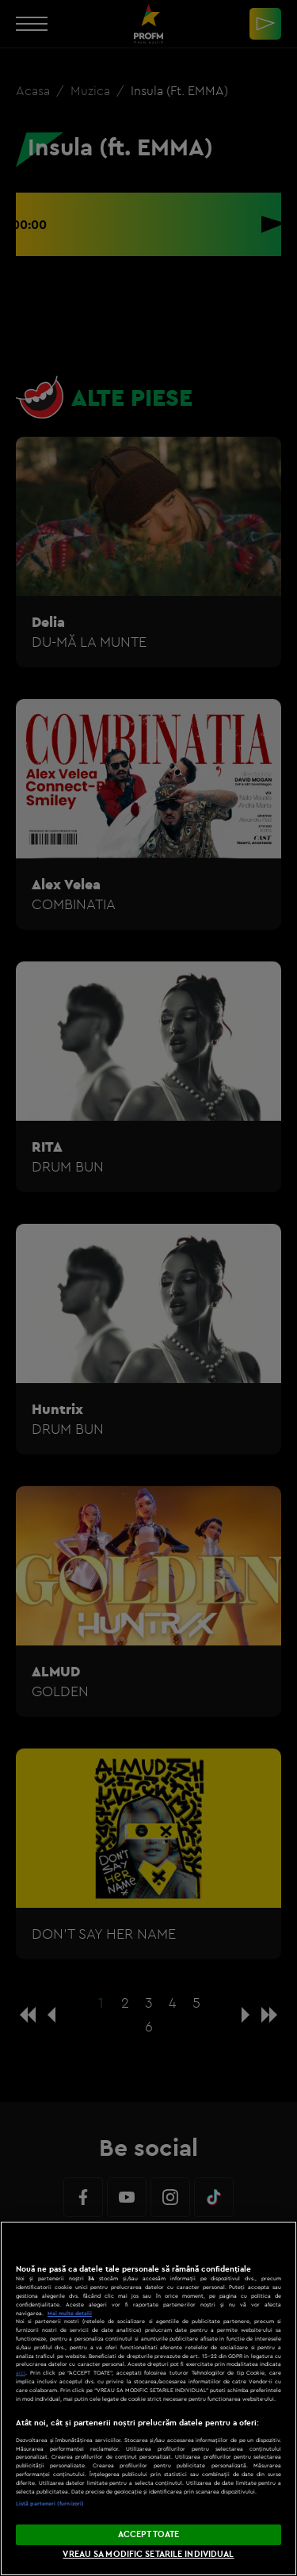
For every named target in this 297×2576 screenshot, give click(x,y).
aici (20, 2372)
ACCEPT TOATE (148, 2534)
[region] (148, 2398)
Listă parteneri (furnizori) (50, 2503)
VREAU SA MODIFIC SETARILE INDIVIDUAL (148, 2553)
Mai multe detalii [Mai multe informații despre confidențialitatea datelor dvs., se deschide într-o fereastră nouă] (70, 2313)
